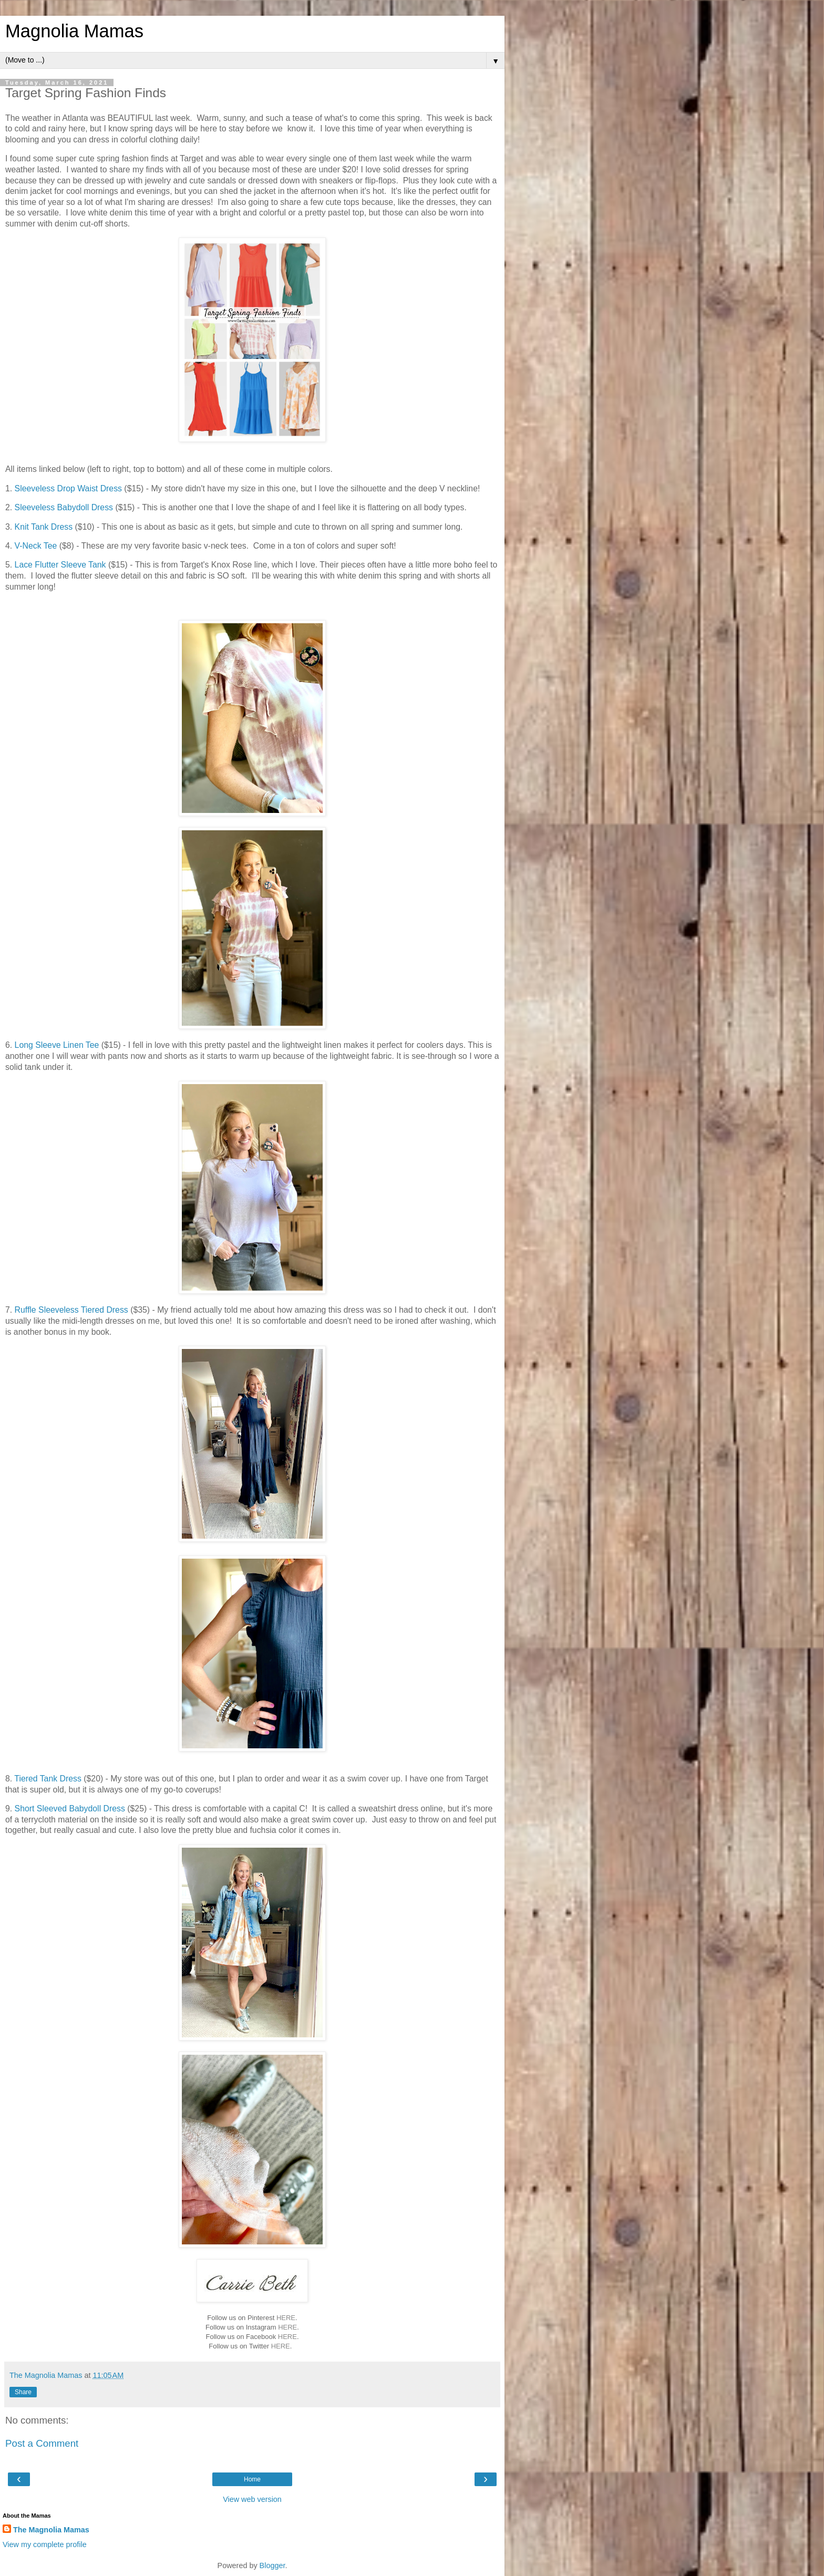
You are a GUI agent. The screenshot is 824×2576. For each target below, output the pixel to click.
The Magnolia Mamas (51, 2530)
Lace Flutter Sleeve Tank (59, 564)
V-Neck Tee (36, 545)
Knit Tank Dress (42, 526)
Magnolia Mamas (74, 31)
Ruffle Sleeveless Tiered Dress (71, 1309)
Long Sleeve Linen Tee (57, 1044)
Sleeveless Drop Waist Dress (68, 488)
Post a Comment (41, 2443)
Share (23, 2392)
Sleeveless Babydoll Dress (64, 507)
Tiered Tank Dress (47, 1778)
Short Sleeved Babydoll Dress (70, 1808)
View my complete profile (45, 2544)
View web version (252, 2499)
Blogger (272, 2565)
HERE (285, 2318)
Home (252, 2479)
